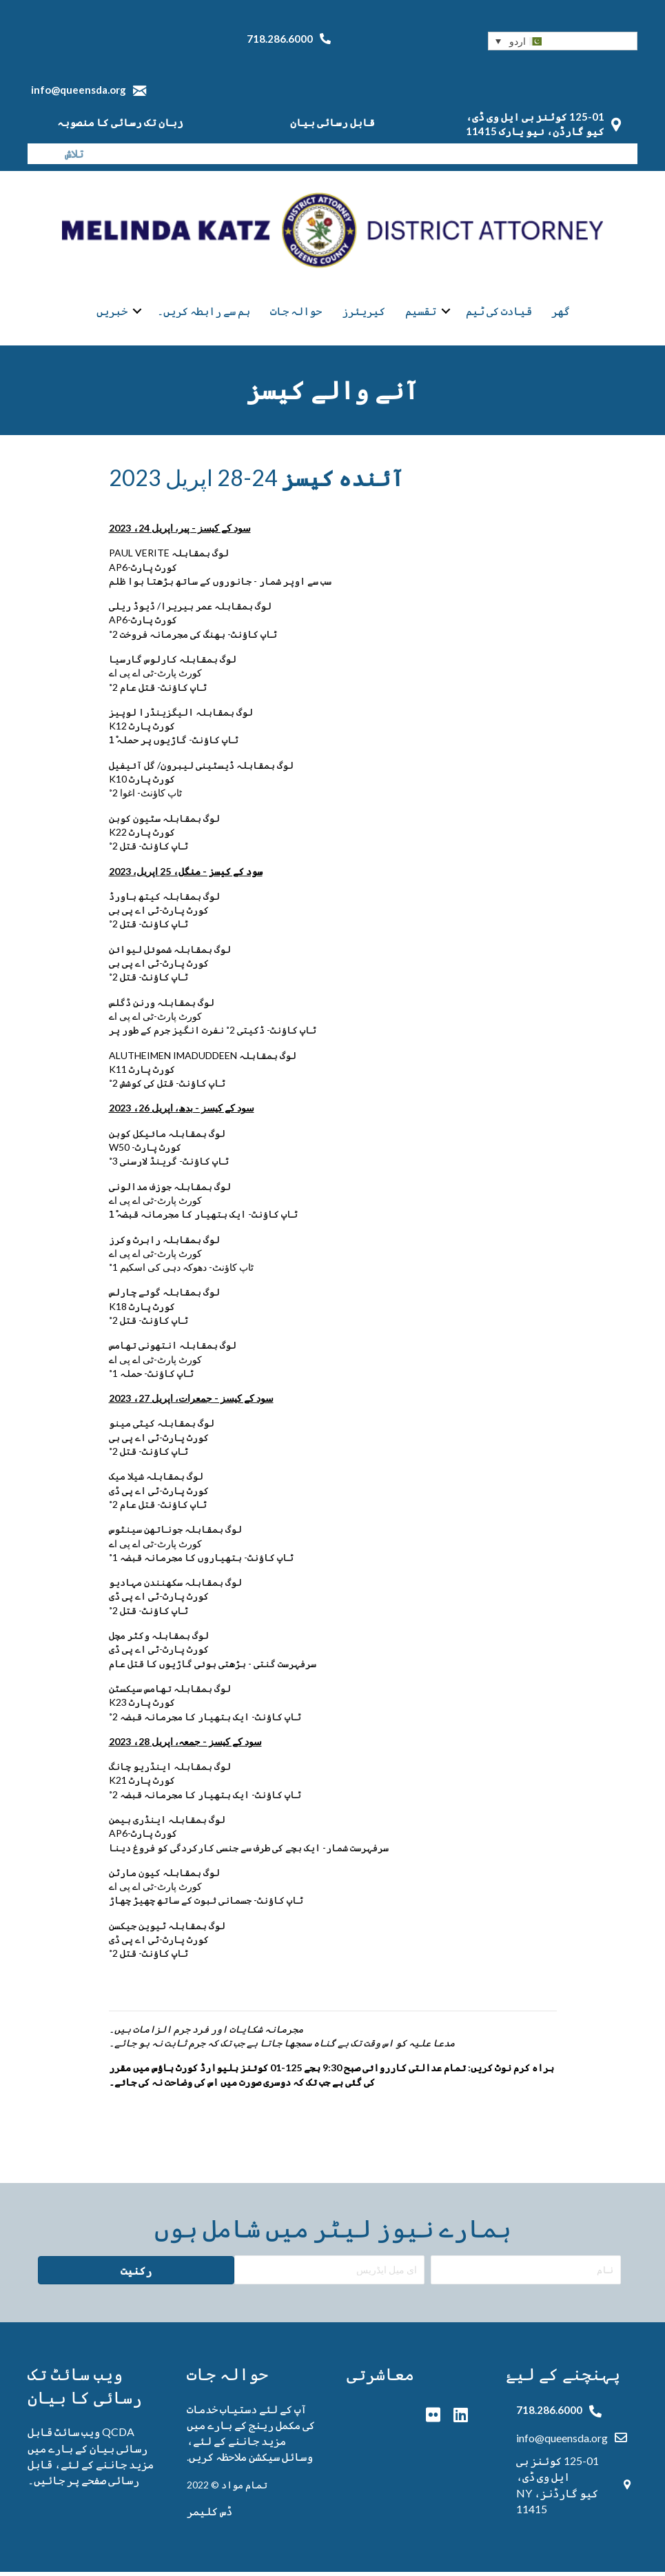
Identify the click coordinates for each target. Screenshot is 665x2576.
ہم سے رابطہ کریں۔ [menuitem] (203, 313)
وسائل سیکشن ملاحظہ (264, 2460)
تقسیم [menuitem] (420, 313)
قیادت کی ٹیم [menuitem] (499, 313)
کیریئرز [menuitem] (363, 313)
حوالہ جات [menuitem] (296, 313)
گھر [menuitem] (560, 313)
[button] (562, 41)
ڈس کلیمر (209, 2515)
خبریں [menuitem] (111, 313)
